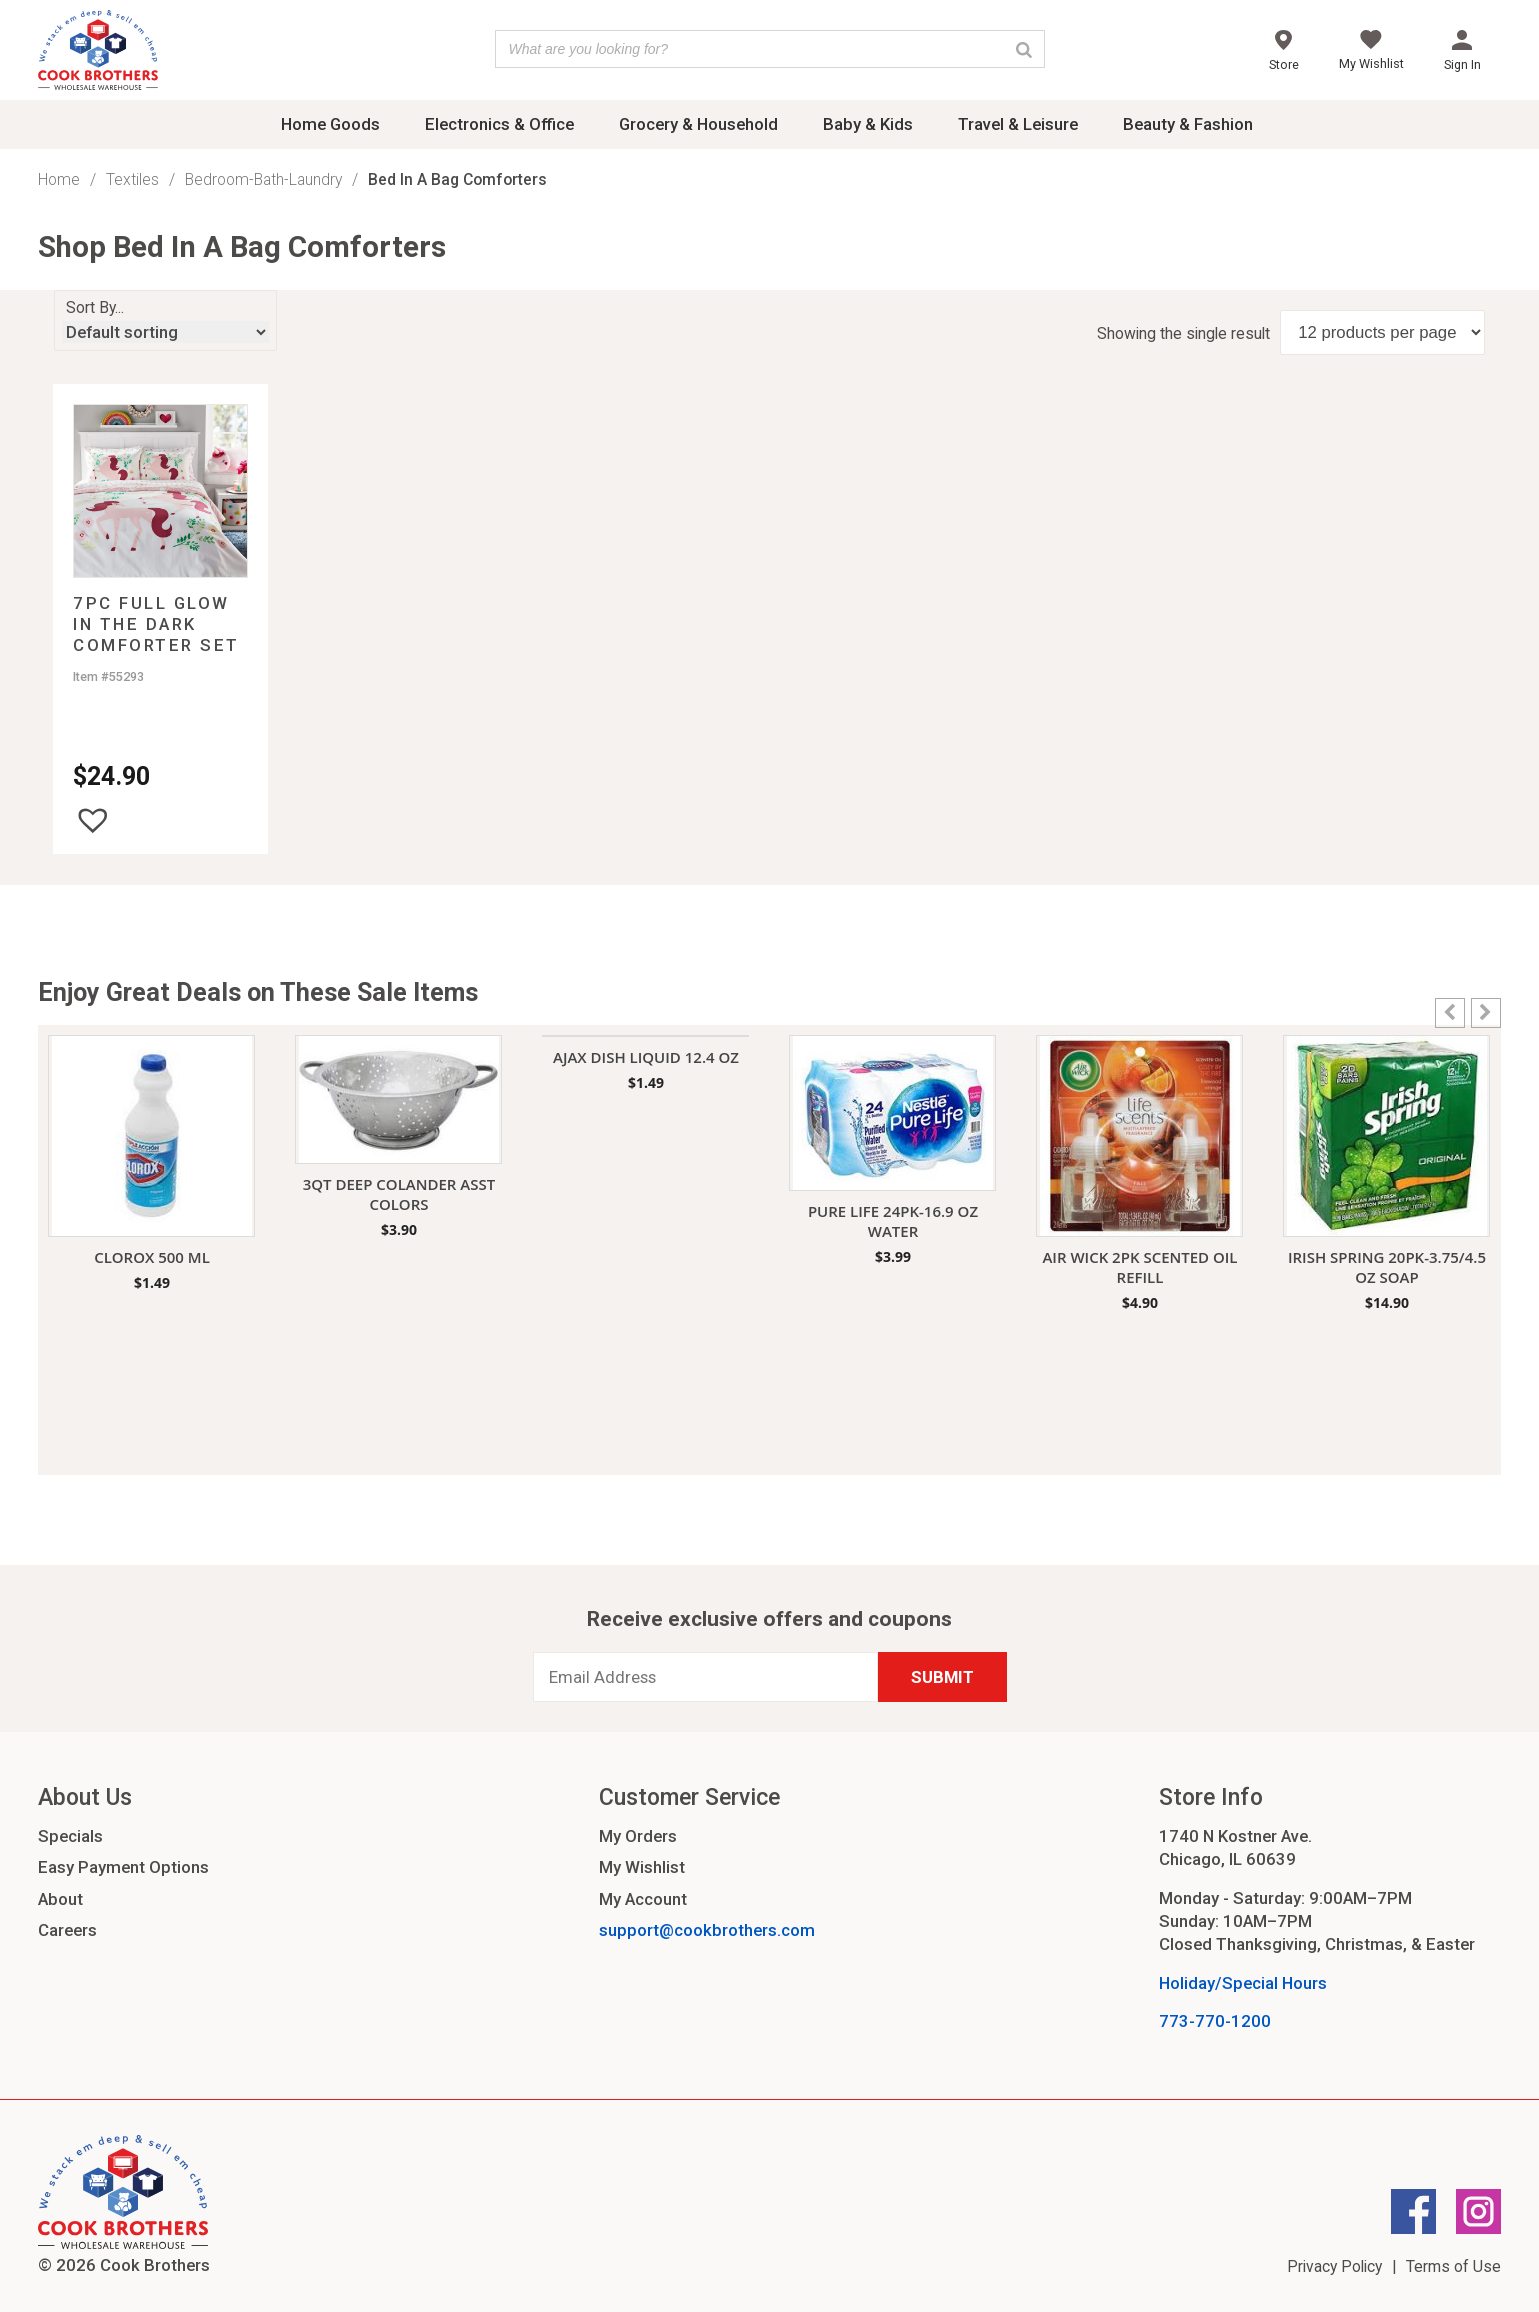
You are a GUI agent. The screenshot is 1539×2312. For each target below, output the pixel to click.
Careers (67, 1930)
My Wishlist (642, 1867)
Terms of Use (1453, 2266)
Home (59, 179)
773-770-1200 (1215, 2021)
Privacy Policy (1334, 2266)
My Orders (638, 1836)
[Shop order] (165, 332)
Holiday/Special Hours (1243, 1983)
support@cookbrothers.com (707, 1930)
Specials (70, 1836)
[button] (93, 820)
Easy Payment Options (123, 1867)
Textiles (132, 179)
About (60, 1899)
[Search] (1024, 49)
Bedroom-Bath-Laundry (263, 179)
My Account (643, 1899)
